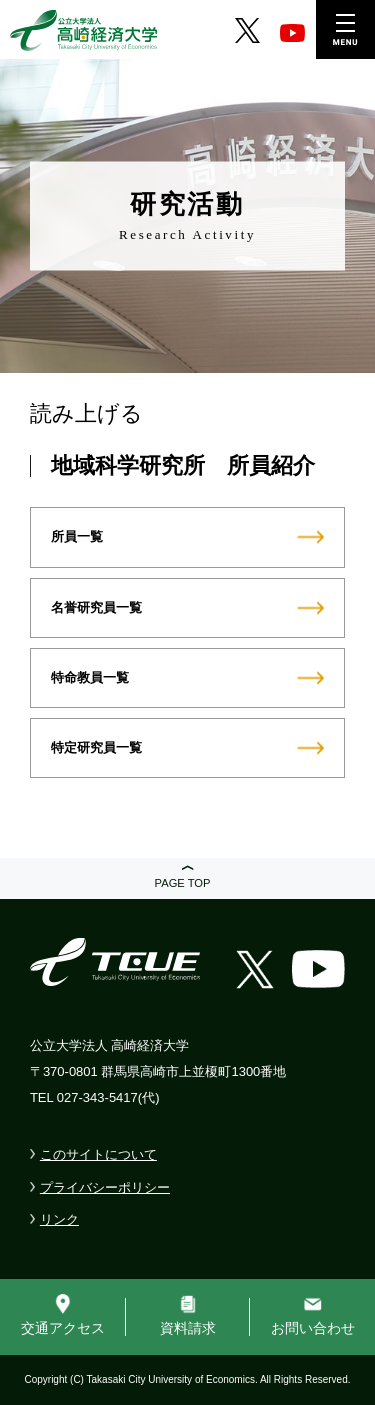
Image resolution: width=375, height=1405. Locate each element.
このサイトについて (98, 1154)
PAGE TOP (183, 883)
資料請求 (188, 1328)
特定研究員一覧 (96, 747)
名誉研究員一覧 (96, 607)
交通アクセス (63, 1328)
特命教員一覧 (90, 677)
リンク (59, 1219)
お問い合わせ (313, 1328)
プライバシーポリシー (105, 1187)
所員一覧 (77, 536)
